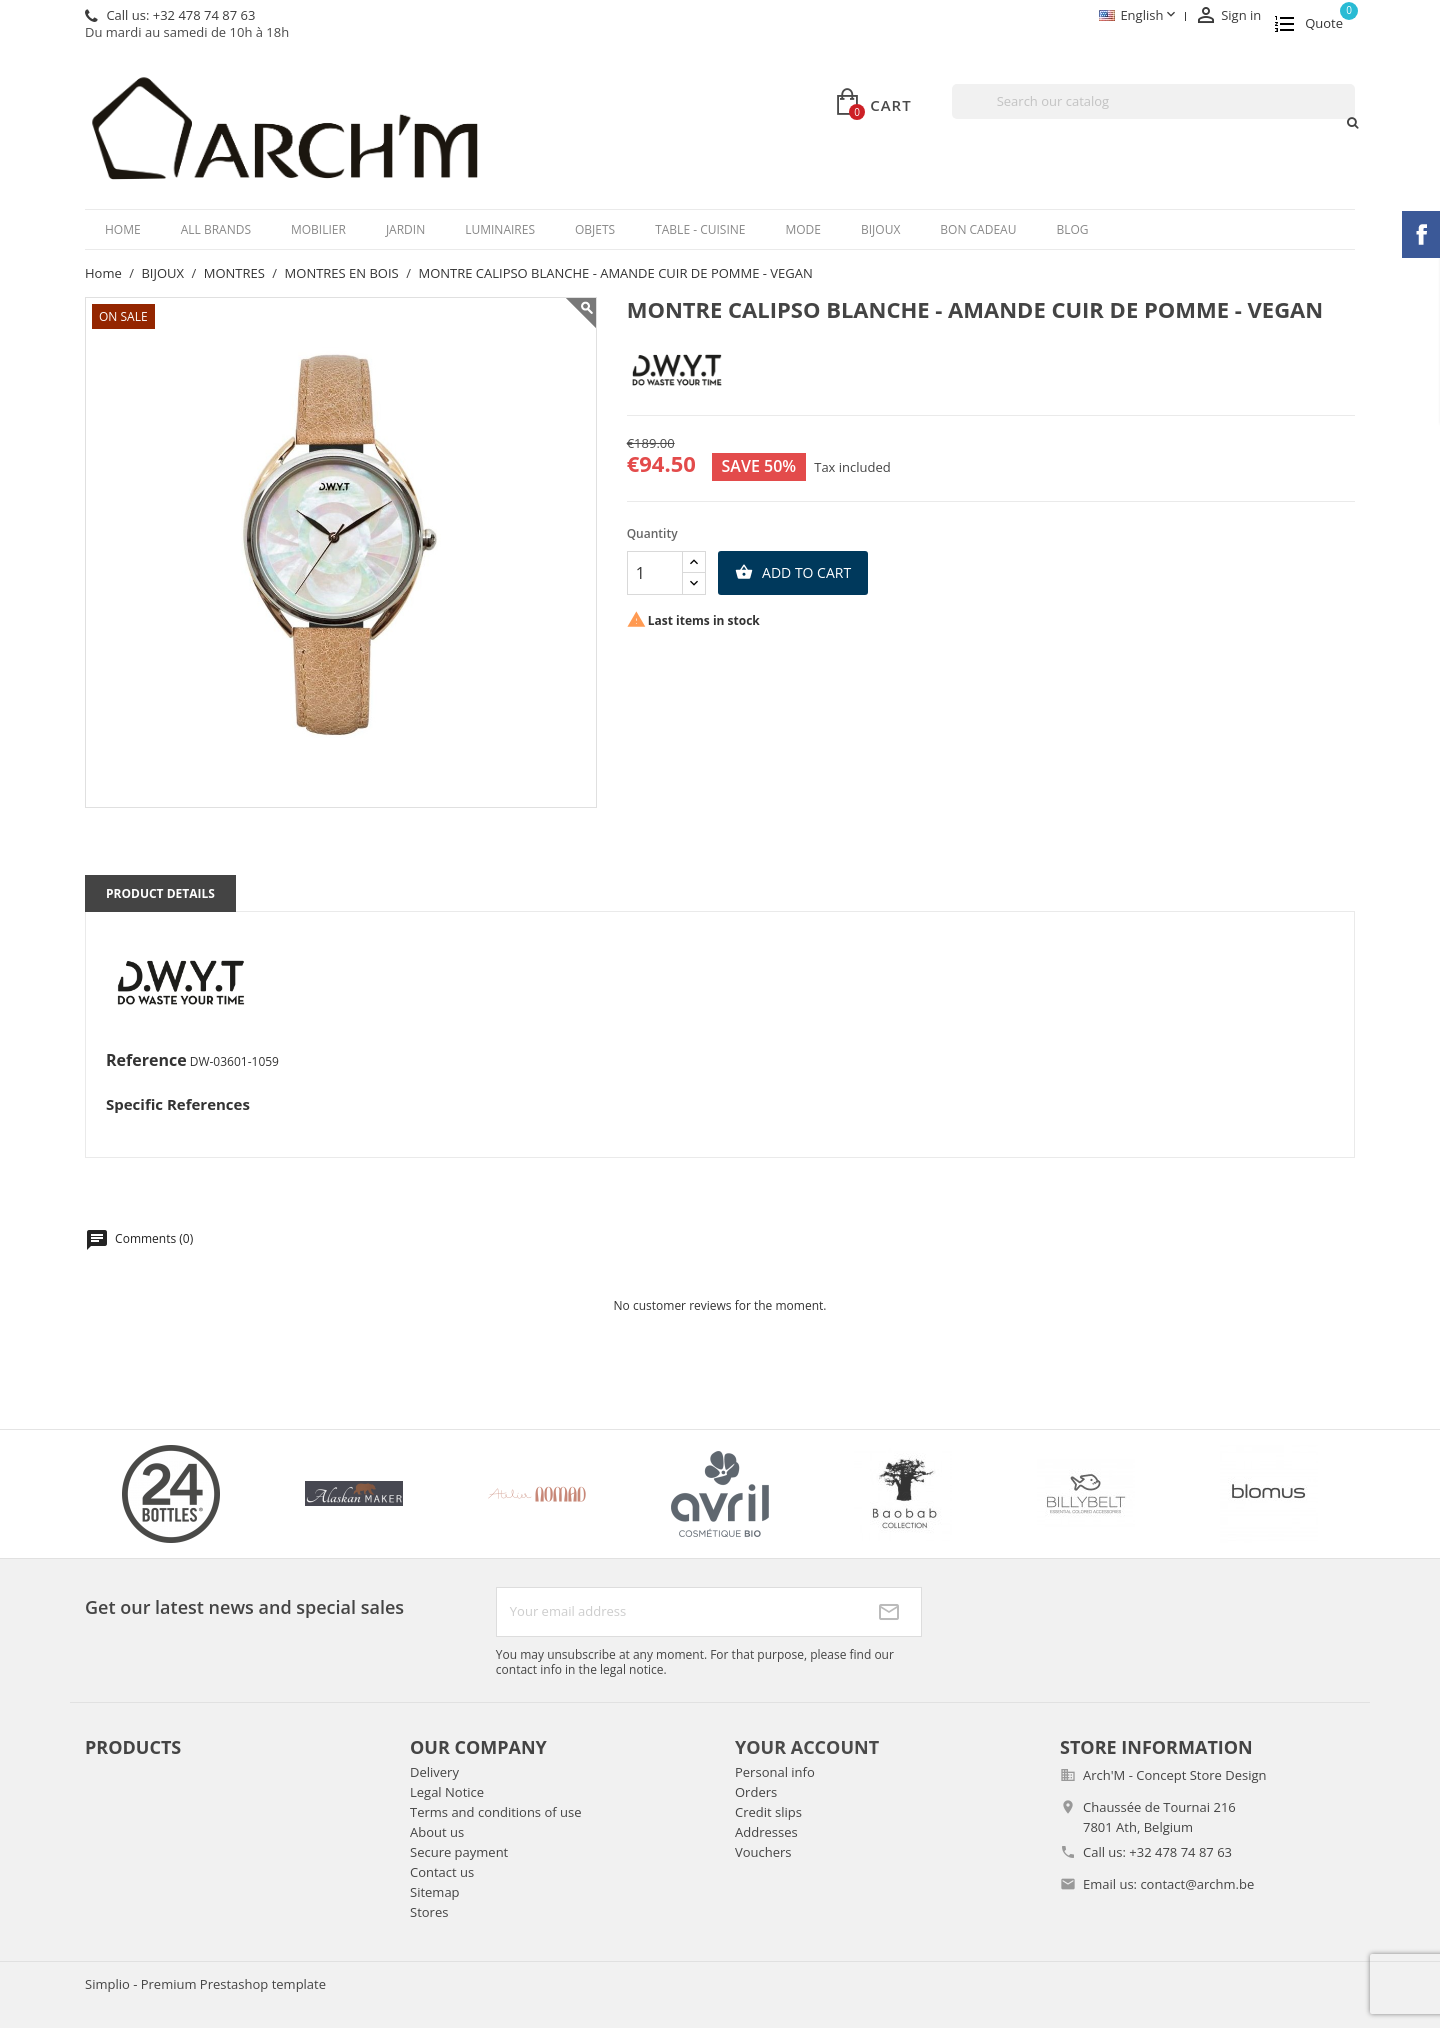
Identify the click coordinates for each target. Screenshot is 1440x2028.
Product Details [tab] (160, 893)
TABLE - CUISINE (700, 229)
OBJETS (595, 229)
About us (437, 1832)
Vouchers (763, 1852)
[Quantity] (655, 573)
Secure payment (459, 1852)
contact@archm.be (1197, 1884)
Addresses (766, 1832)
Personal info (775, 1772)
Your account (807, 1747)
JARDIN (405, 229)
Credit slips (768, 1812)
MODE (803, 229)
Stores (429, 1912)
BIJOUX (880, 229)
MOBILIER (318, 229)
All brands (216, 229)
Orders (756, 1792)
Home (123, 229)
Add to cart (793, 573)
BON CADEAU (978, 229)
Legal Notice (447, 1792)
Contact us (442, 1872)
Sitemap (435, 1892)
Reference (146, 1060)
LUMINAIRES (500, 229)
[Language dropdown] (1138, 16)
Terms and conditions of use (495, 1812)
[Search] (1153, 101)
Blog (1072, 229)
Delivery (434, 1772)
